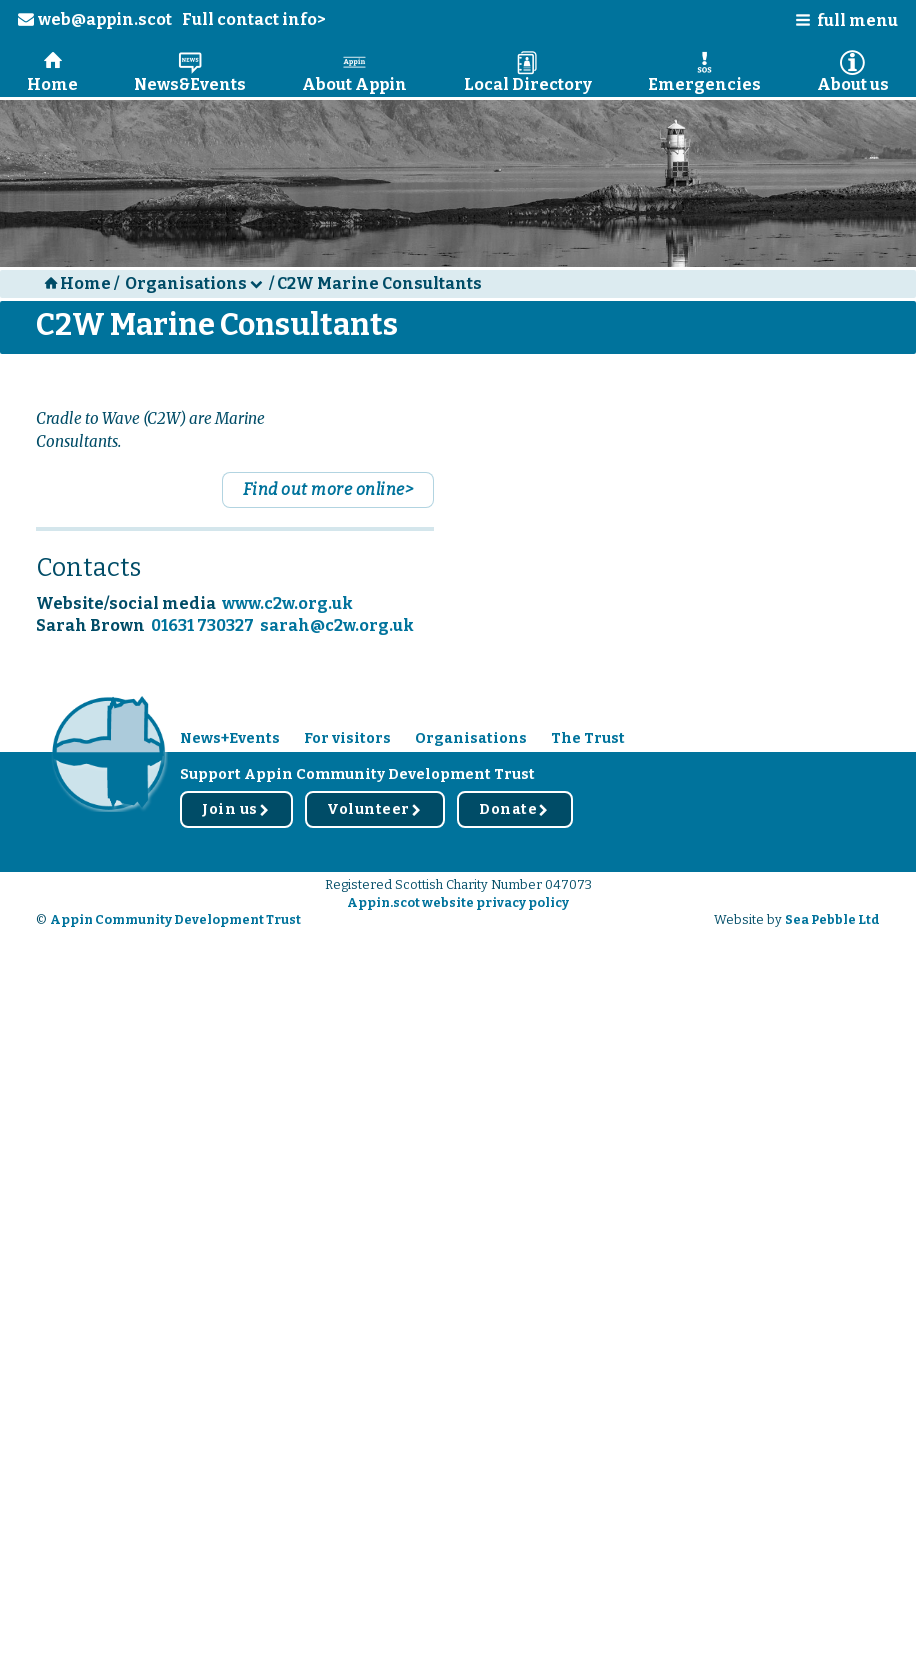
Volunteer (375, 809)
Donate (515, 809)
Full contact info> (254, 19)
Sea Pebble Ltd (832, 919)
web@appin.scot (95, 19)
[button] (840, 24)
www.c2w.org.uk (287, 603)
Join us (236, 809)
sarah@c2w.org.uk (337, 625)
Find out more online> (328, 489)
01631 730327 (202, 625)
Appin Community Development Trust (175, 919)
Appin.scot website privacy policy (458, 902)
